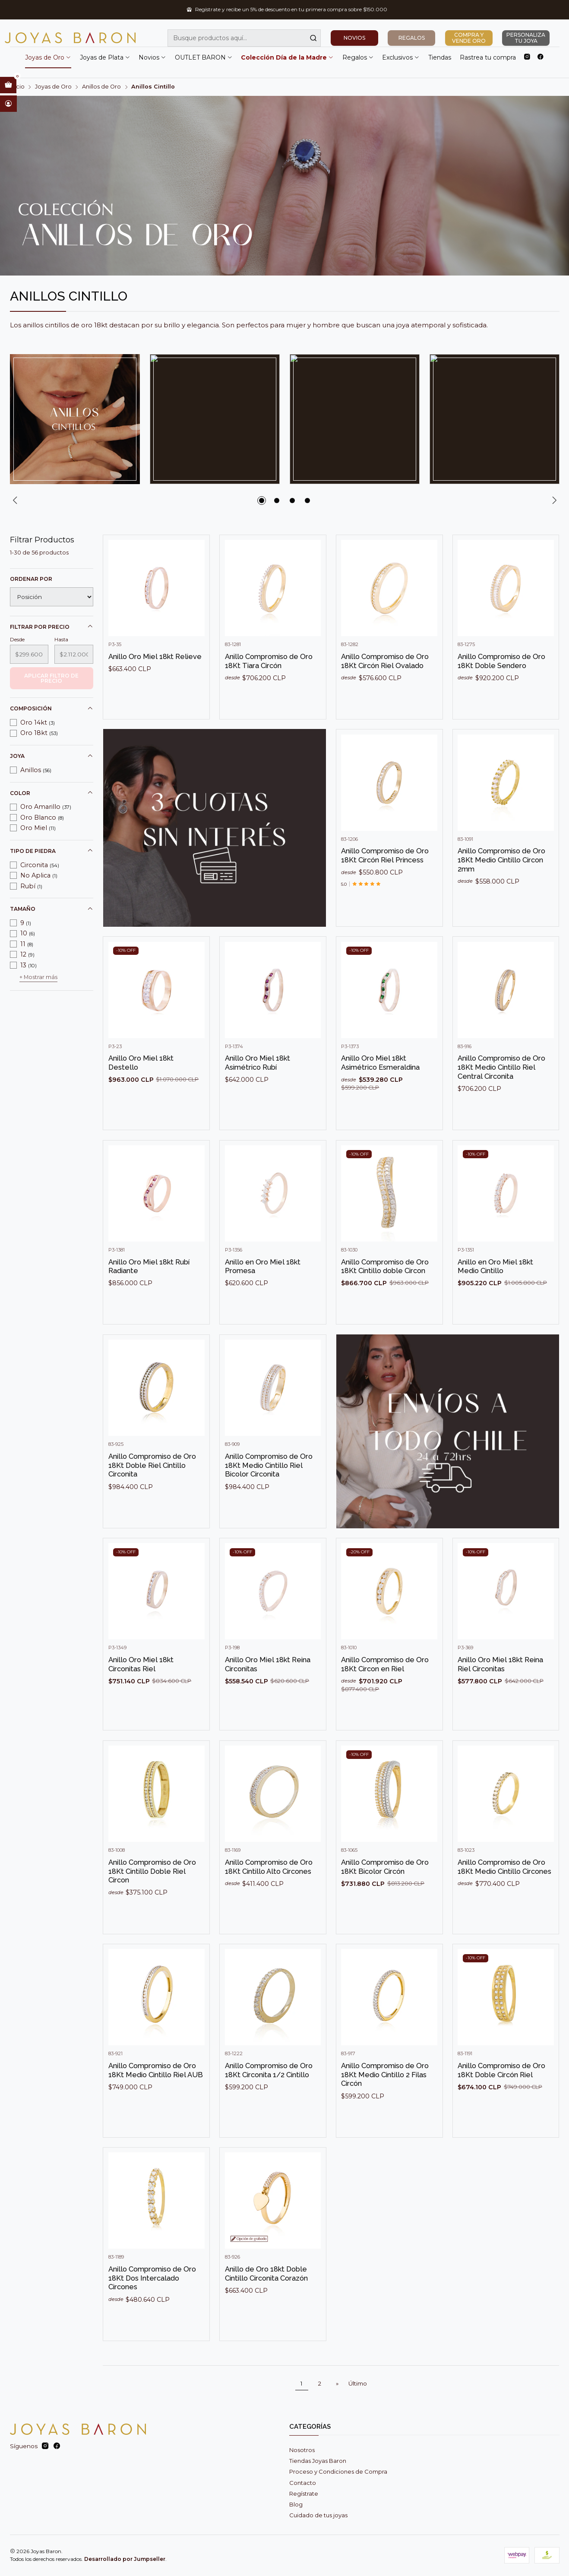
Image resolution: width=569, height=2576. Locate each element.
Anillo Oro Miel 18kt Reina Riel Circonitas (500, 1694)
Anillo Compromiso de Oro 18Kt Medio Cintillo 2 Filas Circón (385, 2104)
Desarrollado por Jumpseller (124, 2559)
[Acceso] (8, 103)
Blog (296, 2504)
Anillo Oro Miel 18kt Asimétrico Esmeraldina (380, 1092)
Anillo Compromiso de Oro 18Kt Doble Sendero (501, 691)
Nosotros (302, 2449)
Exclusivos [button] (401, 57)
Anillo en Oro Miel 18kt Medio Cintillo (495, 1296)
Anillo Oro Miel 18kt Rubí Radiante (149, 1296)
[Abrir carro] (8, 85)
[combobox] (244, 38)
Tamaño (51, 909)
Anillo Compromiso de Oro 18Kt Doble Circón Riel (501, 2100)
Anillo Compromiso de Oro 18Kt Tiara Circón (269, 691)
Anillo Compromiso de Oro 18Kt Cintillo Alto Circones (269, 1896)
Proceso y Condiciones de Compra (338, 2471)
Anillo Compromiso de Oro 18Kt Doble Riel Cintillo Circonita (152, 1495)
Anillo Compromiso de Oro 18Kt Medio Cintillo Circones (504, 1896)
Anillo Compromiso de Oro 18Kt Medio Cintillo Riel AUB (155, 2100)
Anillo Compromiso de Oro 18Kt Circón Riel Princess (385, 885)
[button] (261, 500)
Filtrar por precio (51, 626)
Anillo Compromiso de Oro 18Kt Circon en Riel (385, 1694)
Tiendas (439, 57)
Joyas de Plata (105, 57)
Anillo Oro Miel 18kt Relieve (155, 686)
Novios (152, 57)
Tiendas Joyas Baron (317, 2460)
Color (51, 792)
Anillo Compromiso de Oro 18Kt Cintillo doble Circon (385, 1296)
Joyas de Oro (48, 57)
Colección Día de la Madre (287, 57)
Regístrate (303, 2493)
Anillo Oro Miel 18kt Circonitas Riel (141, 1694)
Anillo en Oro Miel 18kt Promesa (262, 1296)
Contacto (302, 2482)
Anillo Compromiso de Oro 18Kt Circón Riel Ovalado (385, 691)
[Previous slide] (16, 500)
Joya (51, 756)
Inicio (17, 87)
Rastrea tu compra (488, 57)
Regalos (358, 57)
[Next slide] (553, 500)
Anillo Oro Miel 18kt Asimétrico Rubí (257, 1092)
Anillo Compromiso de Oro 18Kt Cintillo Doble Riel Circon (152, 1900)
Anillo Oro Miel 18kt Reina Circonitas (267, 1694)
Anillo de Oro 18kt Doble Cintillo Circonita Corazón (266, 2303)
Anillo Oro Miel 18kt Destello (141, 1092)
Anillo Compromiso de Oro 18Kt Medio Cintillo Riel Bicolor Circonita (269, 1495)
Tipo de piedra (51, 850)
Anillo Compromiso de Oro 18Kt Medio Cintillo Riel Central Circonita (501, 1097)
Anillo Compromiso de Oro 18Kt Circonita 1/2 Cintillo (269, 2100)
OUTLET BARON (204, 57)
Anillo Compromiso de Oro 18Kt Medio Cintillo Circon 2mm (501, 889)
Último (357, 2383)
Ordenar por (31, 579)
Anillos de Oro (101, 87)
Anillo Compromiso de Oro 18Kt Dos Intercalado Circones (152, 2307)
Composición (51, 708)
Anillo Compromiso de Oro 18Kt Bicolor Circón (385, 1896)
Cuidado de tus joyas (318, 2515)
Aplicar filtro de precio (51, 678)
